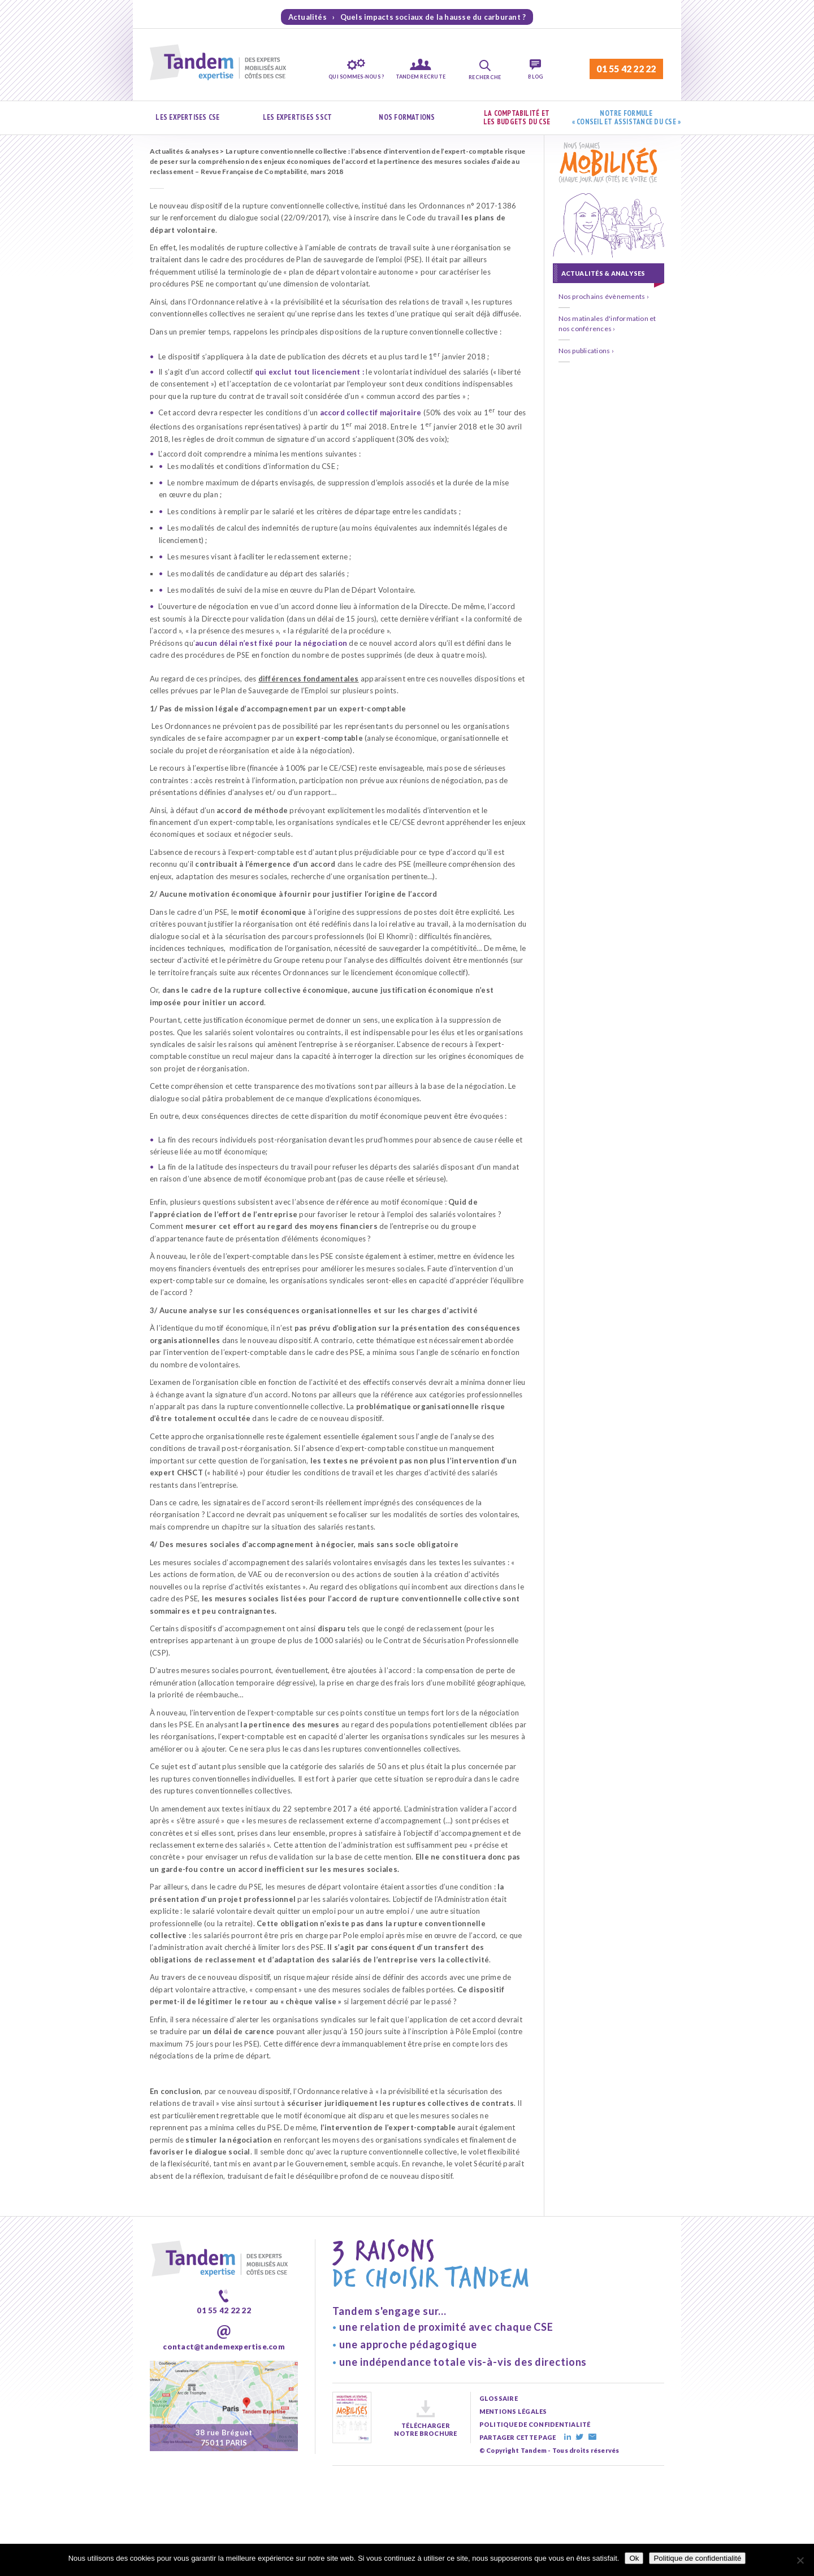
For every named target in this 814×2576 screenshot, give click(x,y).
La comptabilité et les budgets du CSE (516, 117)
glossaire (498, 2398)
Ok (634, 2558)
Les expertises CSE (187, 117)
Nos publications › (586, 350)
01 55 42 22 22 (626, 68)
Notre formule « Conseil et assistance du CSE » (626, 117)
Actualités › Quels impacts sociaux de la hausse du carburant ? (407, 16)
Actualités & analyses (184, 151)
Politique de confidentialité (697, 2558)
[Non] (800, 2560)
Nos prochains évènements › (603, 296)
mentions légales (513, 2411)
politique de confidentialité (535, 2424)
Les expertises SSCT (297, 117)
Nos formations (407, 117)
